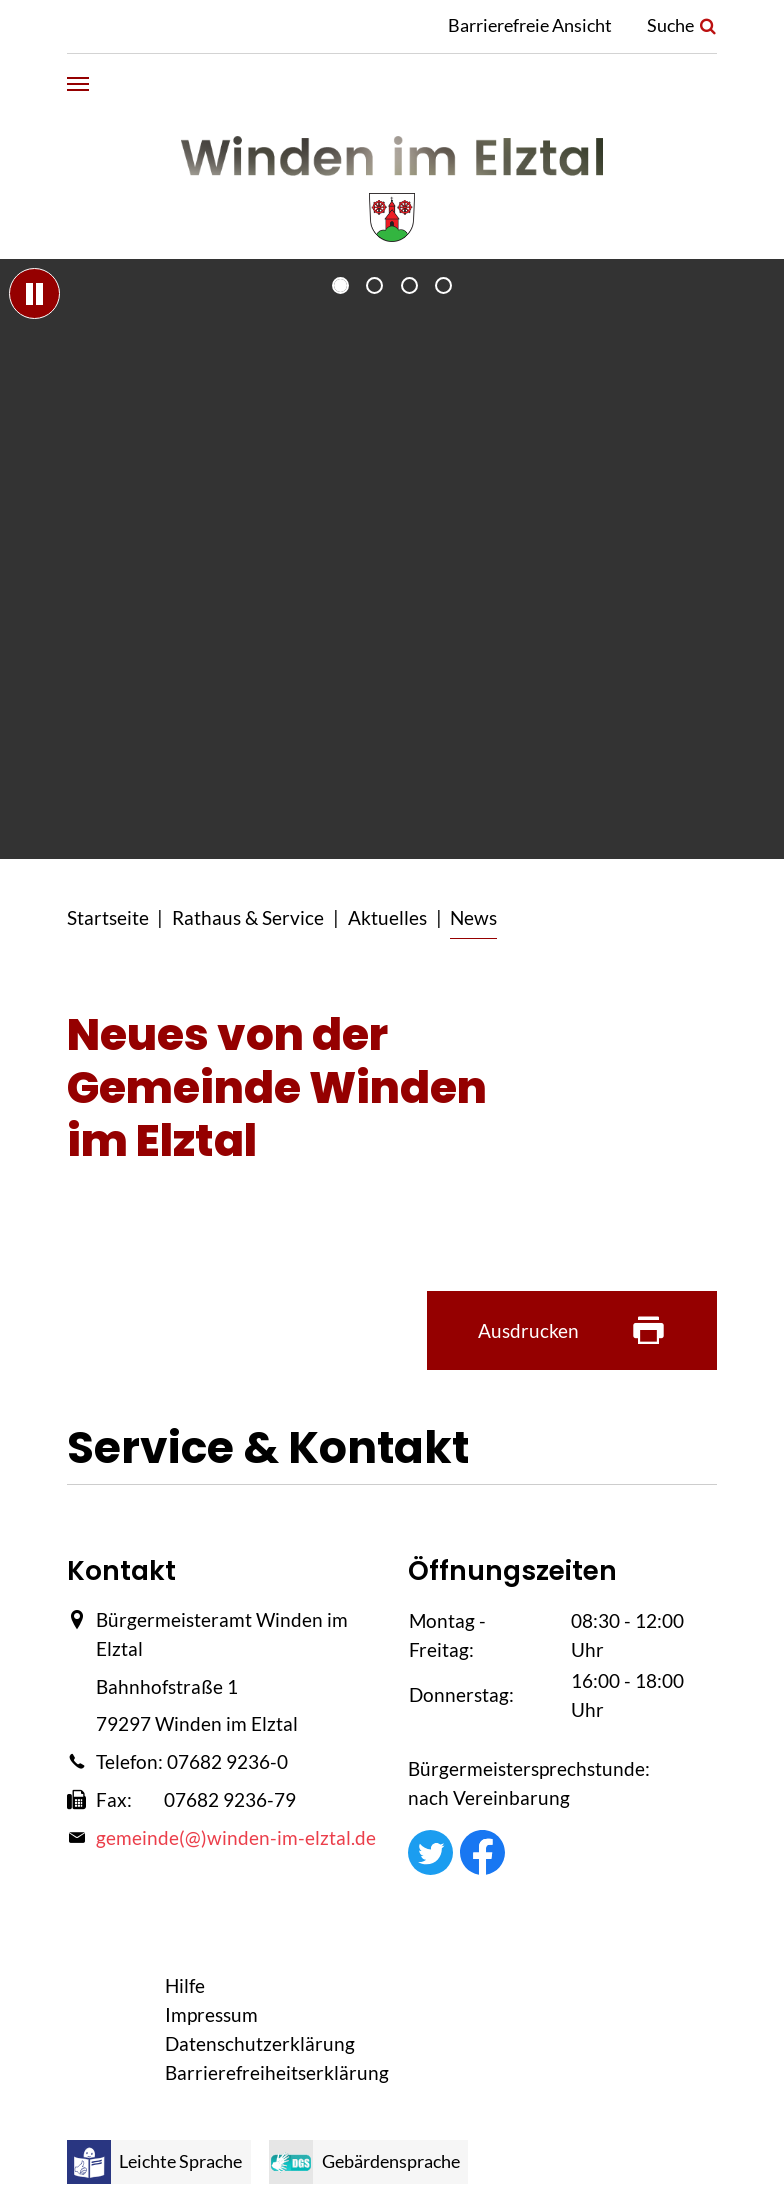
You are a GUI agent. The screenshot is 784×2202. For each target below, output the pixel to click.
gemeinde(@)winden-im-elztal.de (236, 1837)
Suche (682, 25)
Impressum (211, 2014)
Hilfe (185, 1985)
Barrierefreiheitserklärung (277, 2072)
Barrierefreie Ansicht (530, 25)
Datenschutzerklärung (260, 2043)
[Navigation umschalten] (78, 84)
